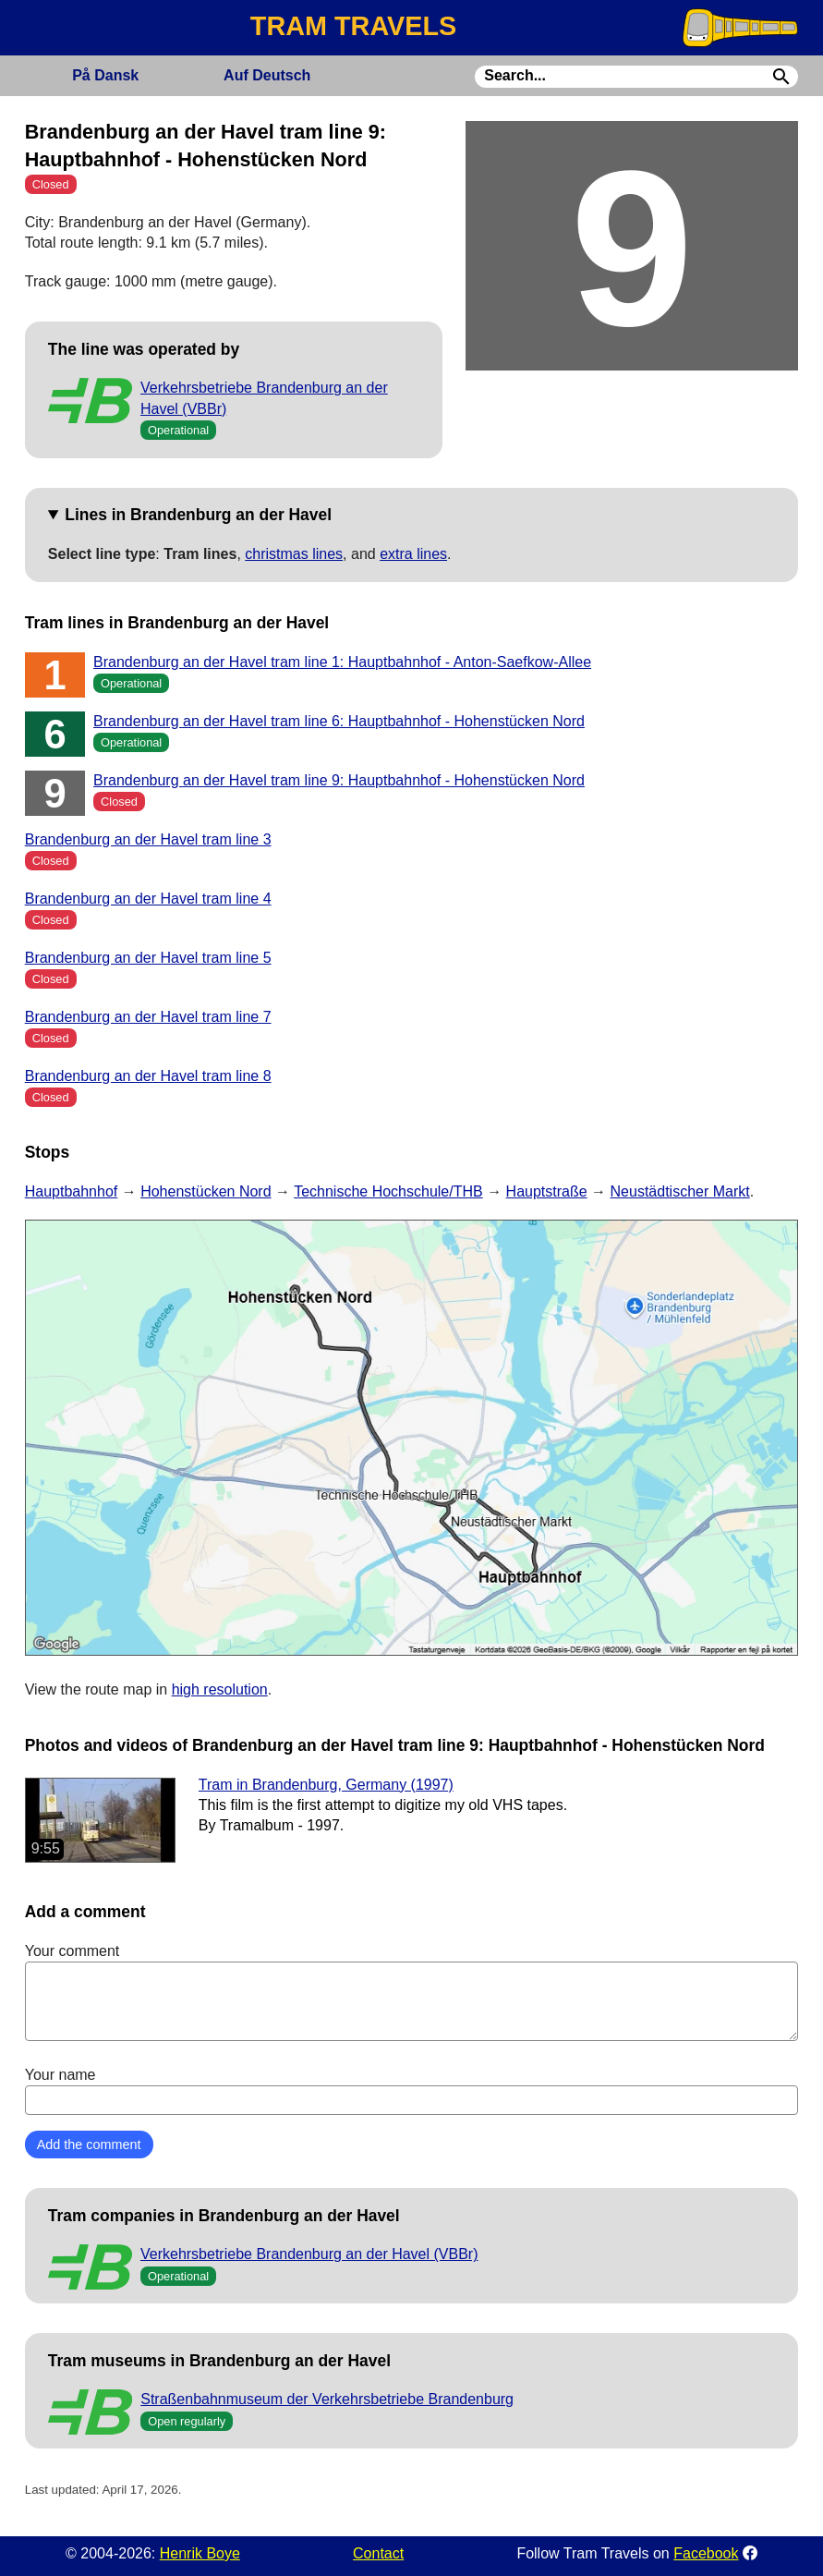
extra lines (413, 554)
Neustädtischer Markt (680, 1191)
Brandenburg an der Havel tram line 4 (148, 898)
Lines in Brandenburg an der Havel (198, 514)
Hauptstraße (546, 1191)
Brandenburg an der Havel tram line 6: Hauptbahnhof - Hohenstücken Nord (339, 721)
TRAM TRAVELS (353, 26)
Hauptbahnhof (71, 1191)
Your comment (412, 1992)
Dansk (105, 75)
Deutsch (267, 75)
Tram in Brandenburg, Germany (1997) (326, 1784)
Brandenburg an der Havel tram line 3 (148, 839)
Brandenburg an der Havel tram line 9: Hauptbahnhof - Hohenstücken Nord (339, 780)
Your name (412, 2091)
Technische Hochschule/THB (388, 1191)
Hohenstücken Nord (205, 1191)
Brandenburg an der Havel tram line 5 (148, 958)
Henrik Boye (200, 2553)
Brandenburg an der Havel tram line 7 (148, 1017)
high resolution (220, 1689)
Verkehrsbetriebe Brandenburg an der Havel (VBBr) (309, 2254)
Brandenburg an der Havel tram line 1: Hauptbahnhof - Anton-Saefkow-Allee (342, 662)
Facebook (705, 2553)
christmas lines (294, 554)
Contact (378, 2553)
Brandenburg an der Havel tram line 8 (148, 1076)
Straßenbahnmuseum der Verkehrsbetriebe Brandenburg (327, 2399)
